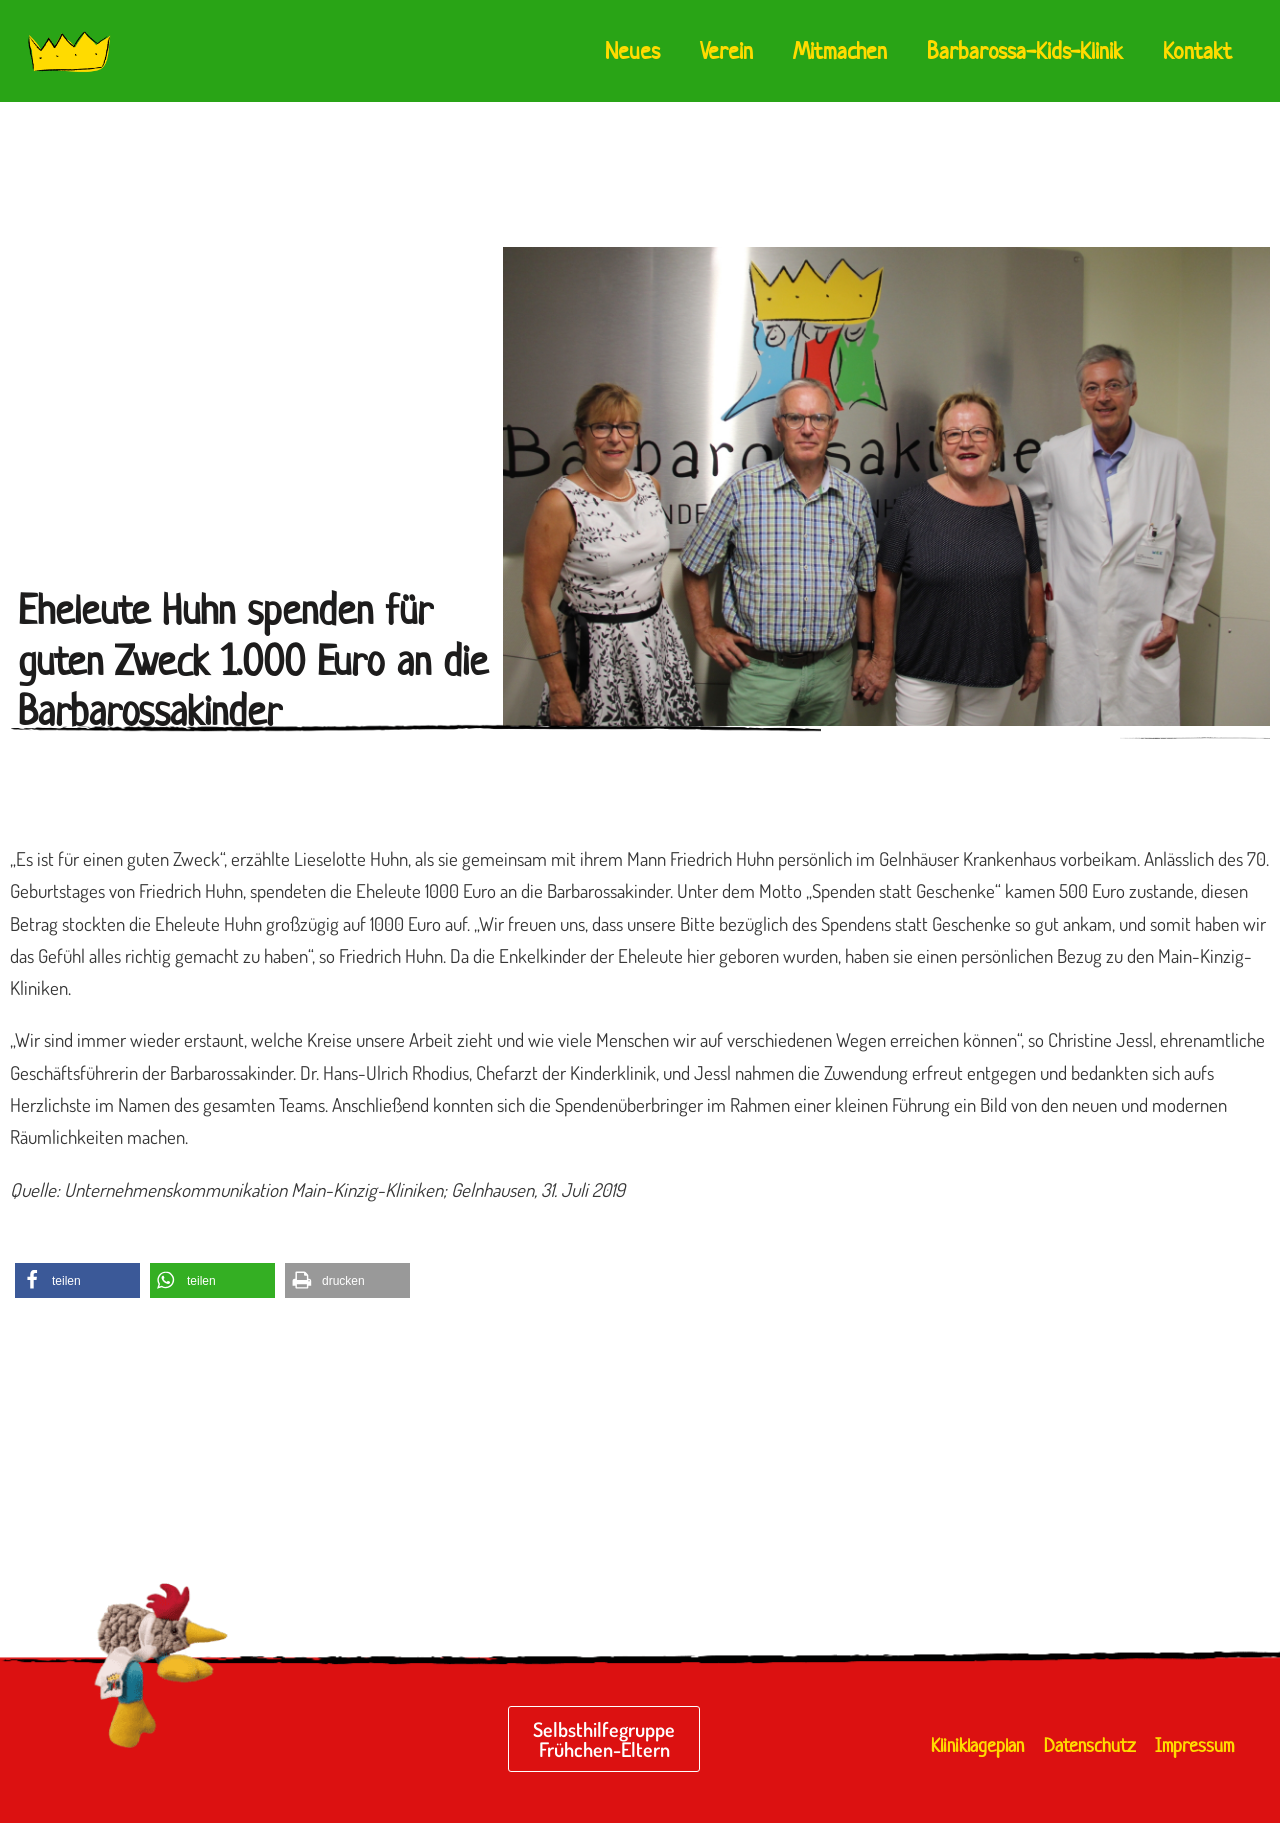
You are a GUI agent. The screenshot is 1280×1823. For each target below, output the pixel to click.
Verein (726, 51)
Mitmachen (840, 51)
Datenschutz (1089, 1745)
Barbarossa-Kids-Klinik (1025, 51)
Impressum (1194, 1745)
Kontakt (1197, 51)
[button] (77, 1280)
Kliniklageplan (977, 1745)
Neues (632, 51)
